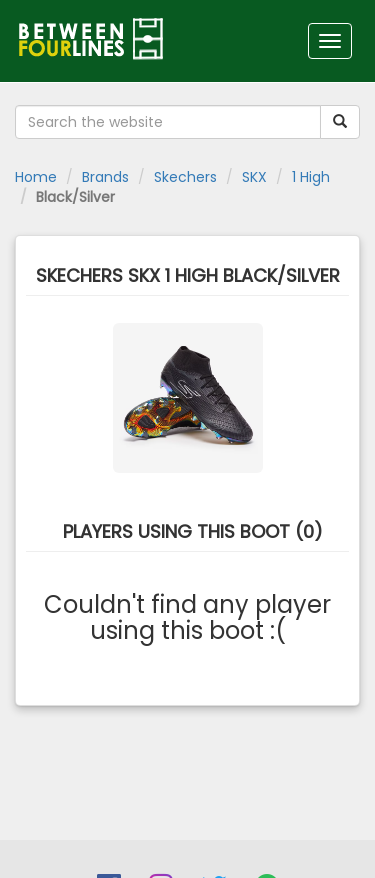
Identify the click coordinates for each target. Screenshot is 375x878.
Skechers (185, 177)
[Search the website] (168, 122)
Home (36, 177)
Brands (105, 177)
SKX (254, 177)
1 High (311, 177)
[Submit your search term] (340, 122)
